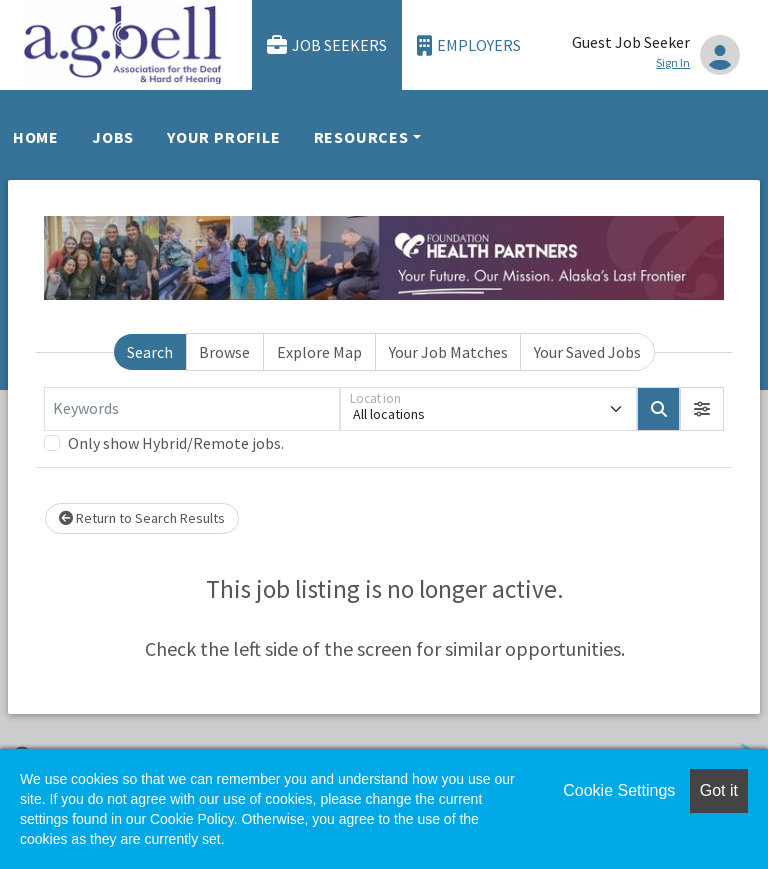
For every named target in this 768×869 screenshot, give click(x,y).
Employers (469, 45)
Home (36, 137)
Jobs (113, 137)
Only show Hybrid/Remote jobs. (176, 443)
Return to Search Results (142, 518)
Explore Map (319, 352)
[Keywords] (192, 409)
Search (150, 352)
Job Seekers (327, 45)
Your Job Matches (448, 352)
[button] (702, 409)
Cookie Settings (619, 790)
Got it (719, 790)
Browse (224, 352)
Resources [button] (361, 137)
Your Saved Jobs (587, 352)
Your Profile (224, 137)
